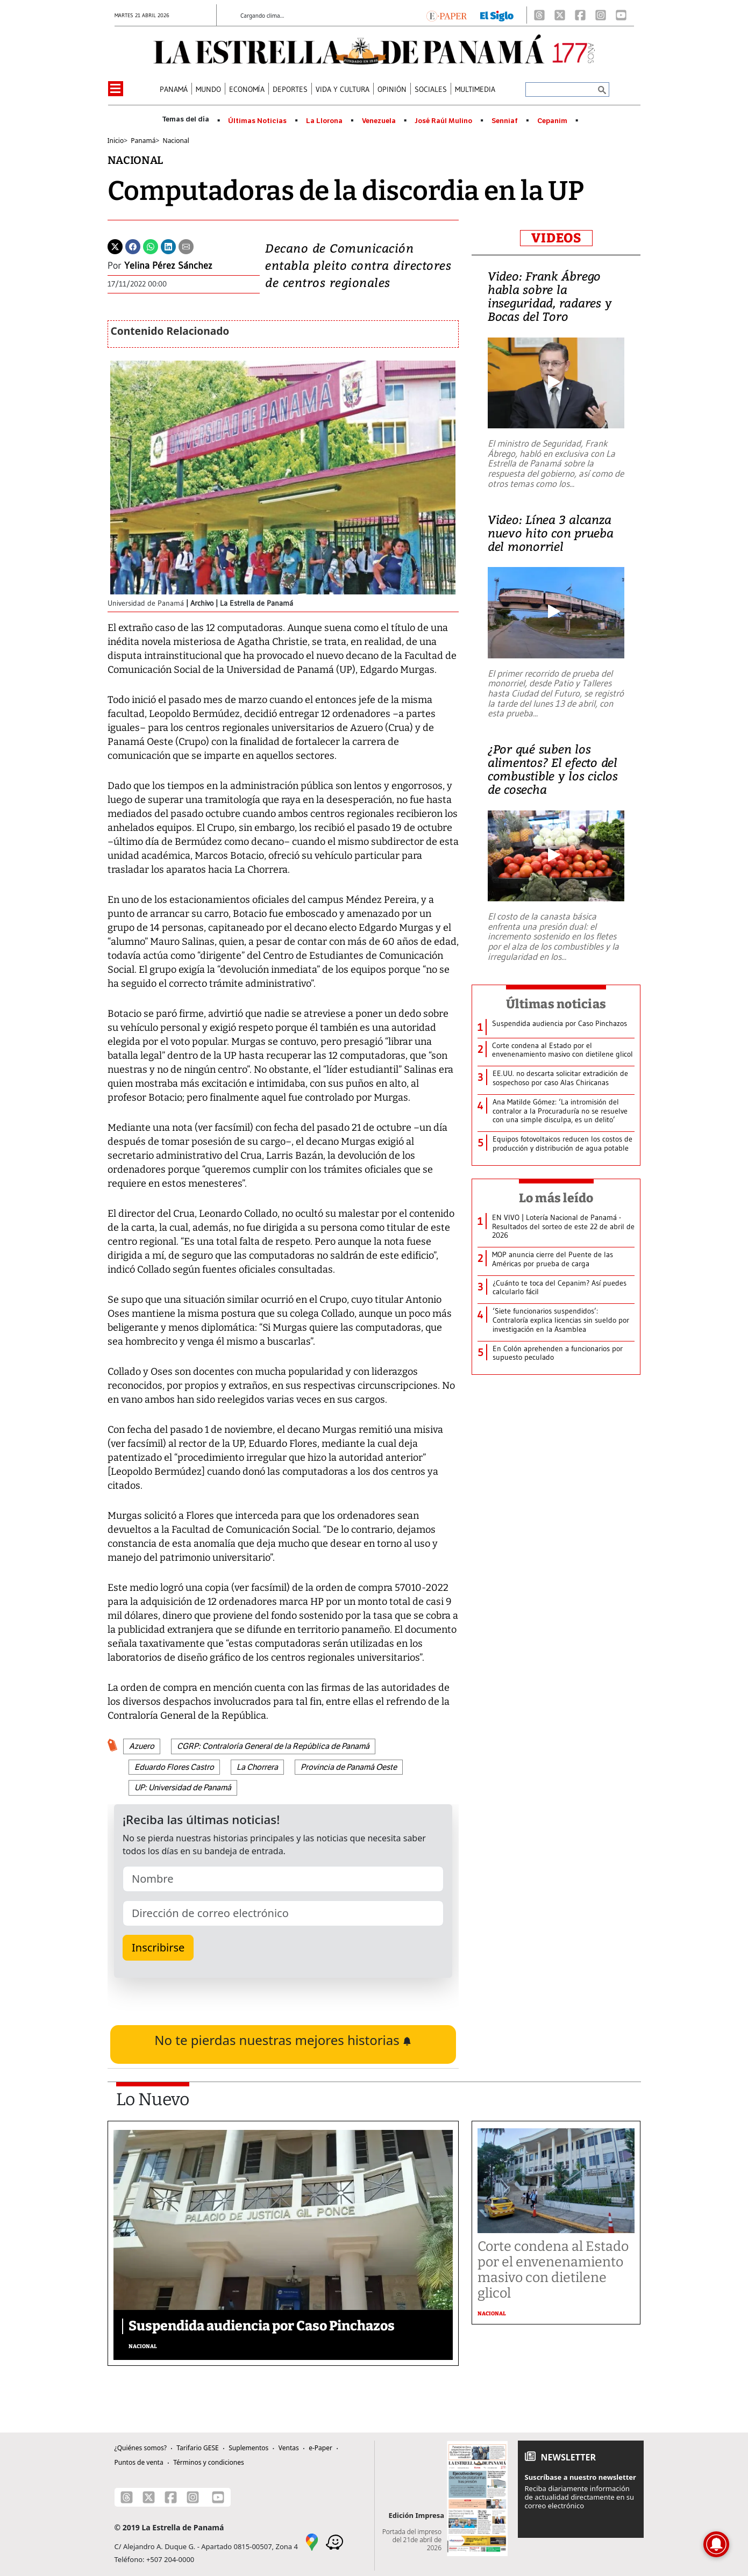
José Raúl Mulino (443, 121)
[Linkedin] (168, 246)
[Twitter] (115, 246)
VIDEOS (556, 238)
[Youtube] (621, 15)
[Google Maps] (311, 2541)
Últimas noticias (556, 1003)
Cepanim (552, 121)
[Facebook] (580, 15)
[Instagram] (600, 15)
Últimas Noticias (257, 121)
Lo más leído (556, 1198)
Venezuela (379, 121)
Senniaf (504, 121)
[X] (560, 15)
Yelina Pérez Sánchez (168, 265)
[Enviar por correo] (186, 246)
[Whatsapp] (150, 246)
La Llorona (324, 121)
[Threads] (539, 15)
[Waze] (334, 2541)
